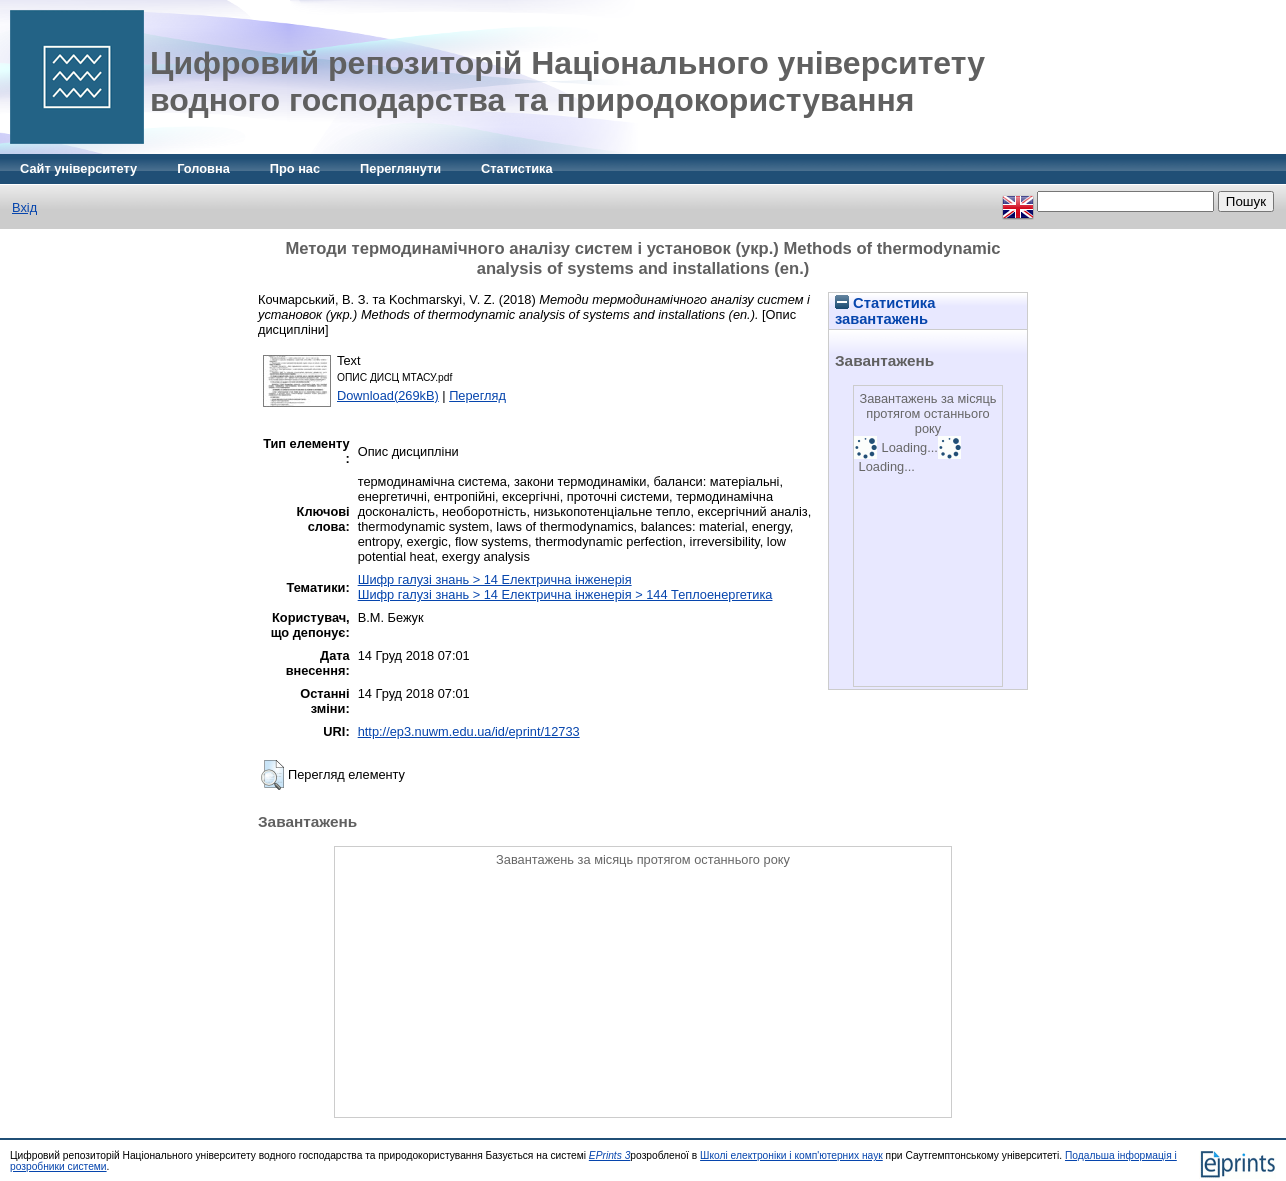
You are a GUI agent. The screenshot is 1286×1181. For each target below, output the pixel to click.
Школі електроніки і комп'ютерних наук (791, 1155)
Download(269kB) (388, 395)
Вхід (24, 207)
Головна (203, 168)
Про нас (295, 168)
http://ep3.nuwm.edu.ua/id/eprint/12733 (469, 731)
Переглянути (400, 168)
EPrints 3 (610, 1155)
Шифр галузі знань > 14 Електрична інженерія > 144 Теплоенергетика (565, 594)
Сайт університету (78, 168)
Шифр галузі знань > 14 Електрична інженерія (495, 579)
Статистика (517, 168)
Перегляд (477, 395)
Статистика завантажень (885, 311)
